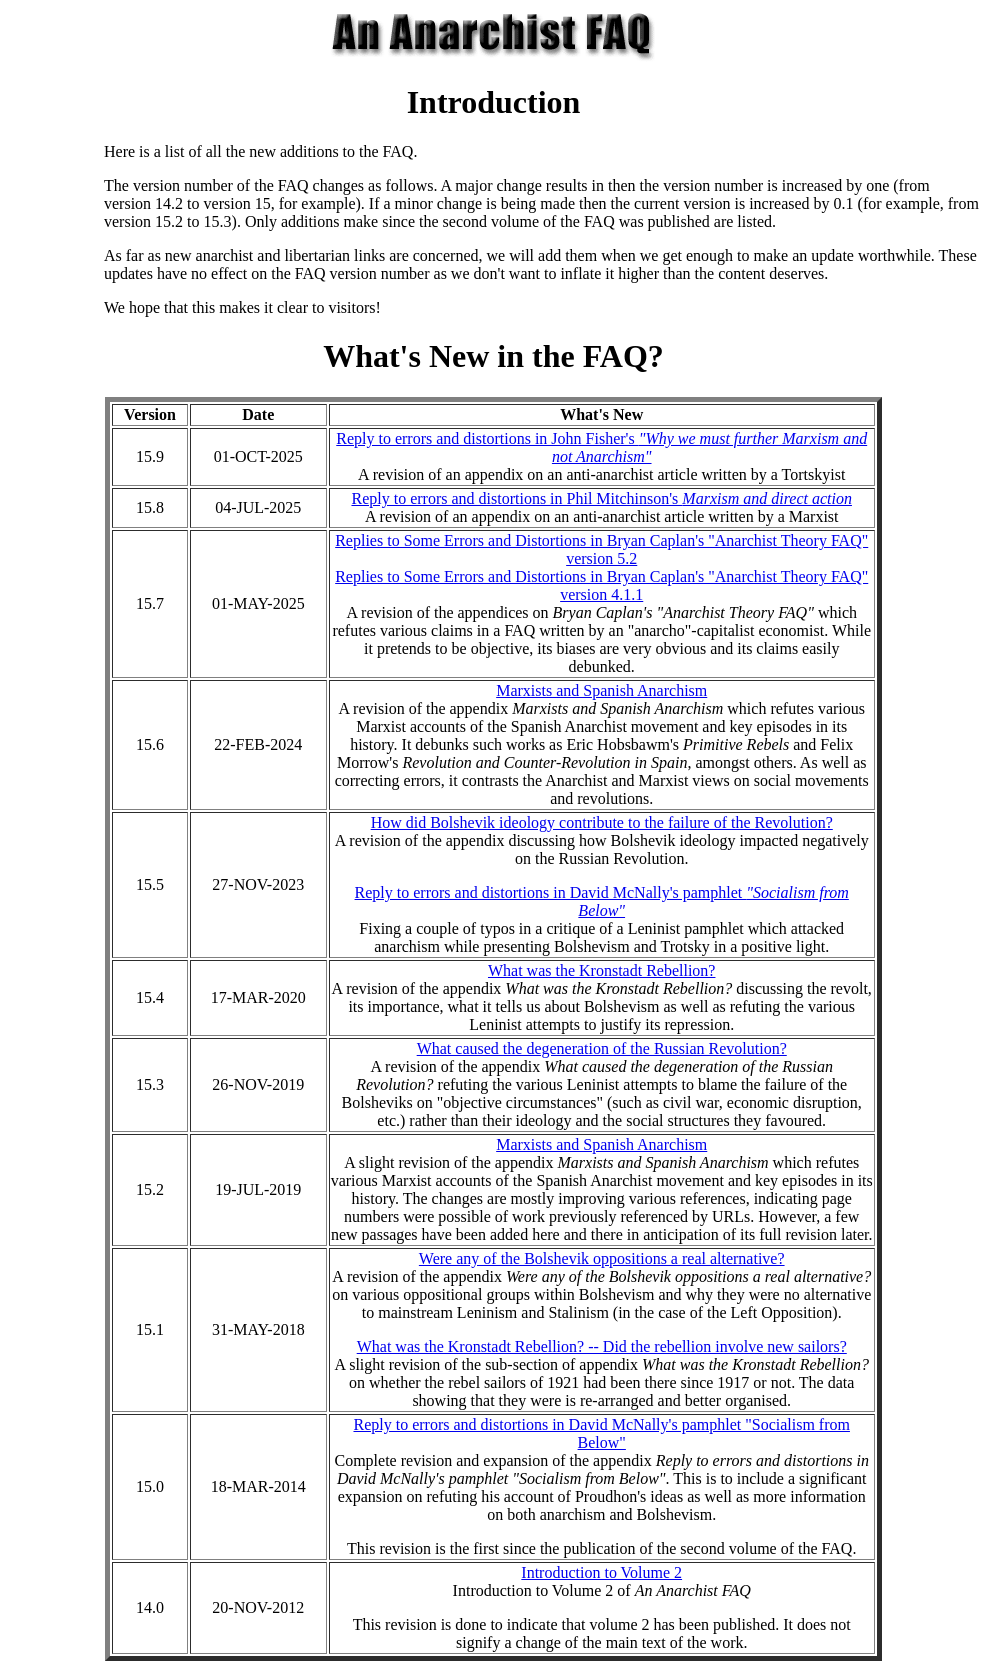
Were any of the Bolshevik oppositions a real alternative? (602, 1258)
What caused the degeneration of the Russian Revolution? (602, 1048)
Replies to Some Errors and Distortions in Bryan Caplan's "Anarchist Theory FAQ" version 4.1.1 (601, 585)
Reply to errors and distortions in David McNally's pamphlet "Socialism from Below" (601, 1433)
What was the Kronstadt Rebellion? (602, 970)
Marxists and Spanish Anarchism (601, 690)
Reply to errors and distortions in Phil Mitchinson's (601, 498)
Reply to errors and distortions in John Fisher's (601, 447)
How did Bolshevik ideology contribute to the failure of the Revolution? (602, 822)
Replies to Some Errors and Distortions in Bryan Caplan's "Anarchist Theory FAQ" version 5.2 (601, 549)
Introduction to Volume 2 (601, 1572)
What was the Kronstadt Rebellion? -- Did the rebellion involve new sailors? (602, 1346)
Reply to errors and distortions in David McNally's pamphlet (602, 901)
